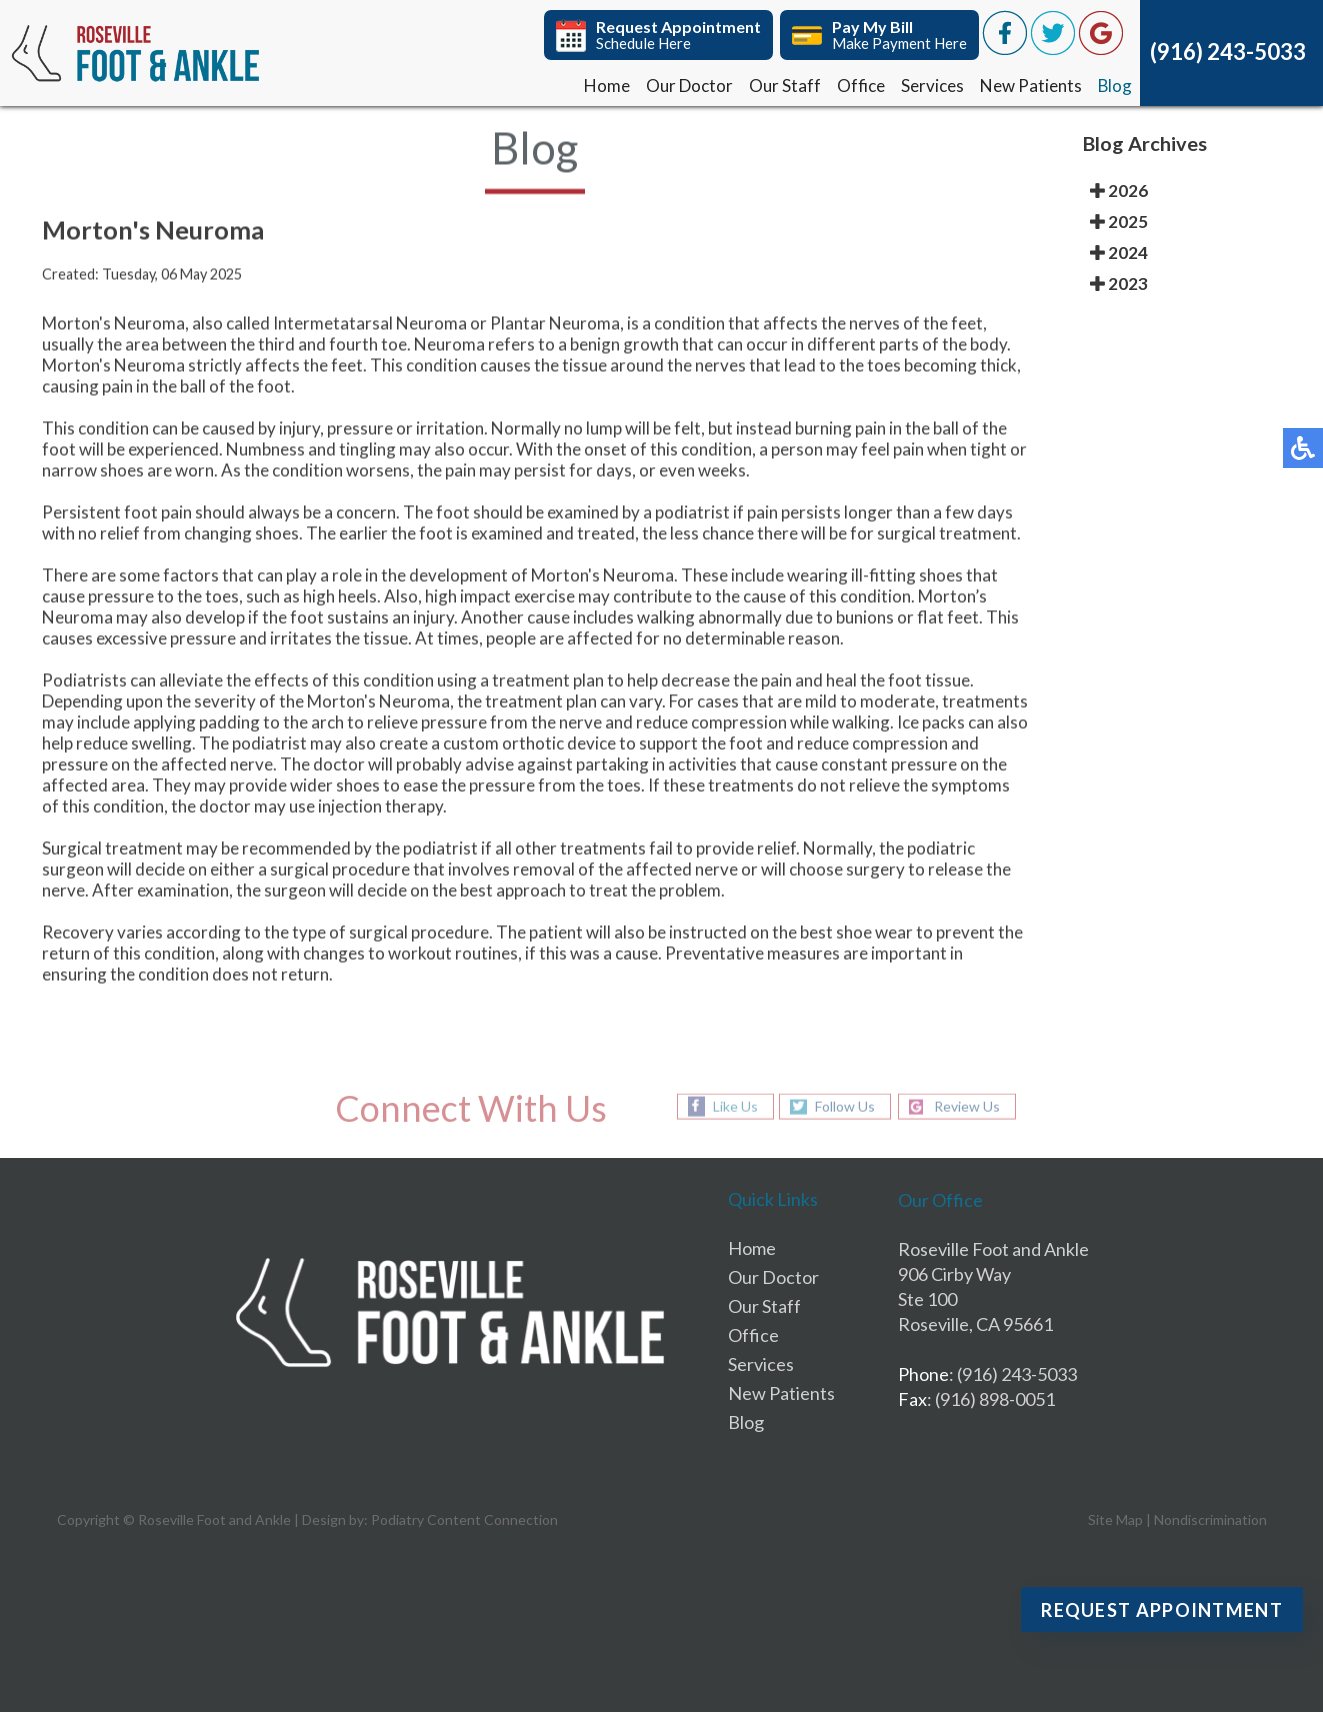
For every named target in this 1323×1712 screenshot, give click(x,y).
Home (606, 85)
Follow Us (845, 1106)
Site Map (1115, 1519)
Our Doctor (688, 85)
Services (931, 85)
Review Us (967, 1106)
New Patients (1030, 85)
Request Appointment (1162, 1610)
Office (860, 85)
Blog (1114, 85)
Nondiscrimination (1210, 1519)
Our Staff (784, 85)
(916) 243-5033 (1228, 51)
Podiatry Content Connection (464, 1519)
